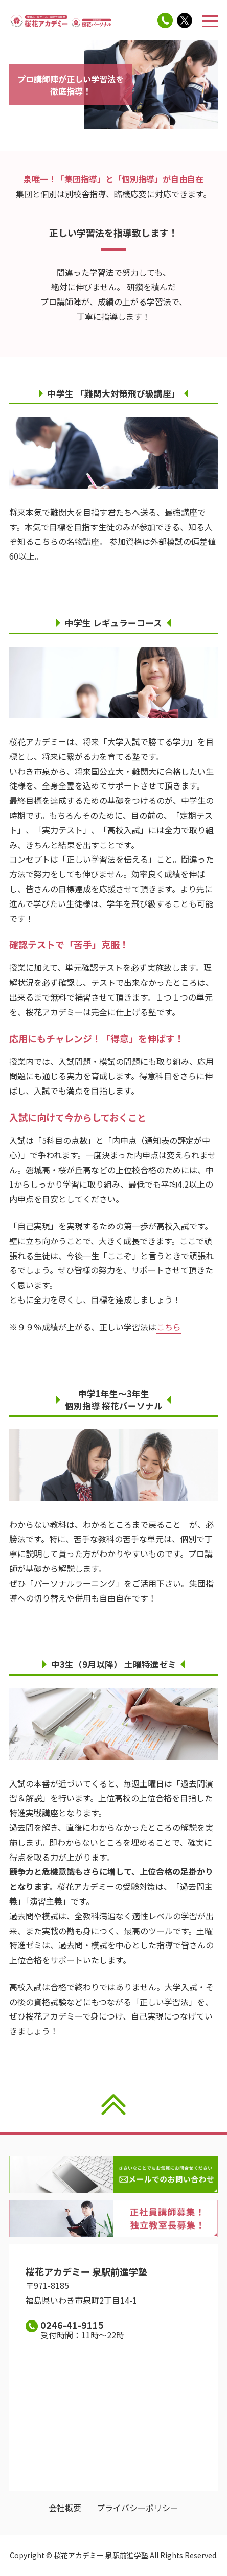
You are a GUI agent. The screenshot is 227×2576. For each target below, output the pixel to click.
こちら (168, 1326)
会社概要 (65, 2507)
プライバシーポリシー (137, 2507)
